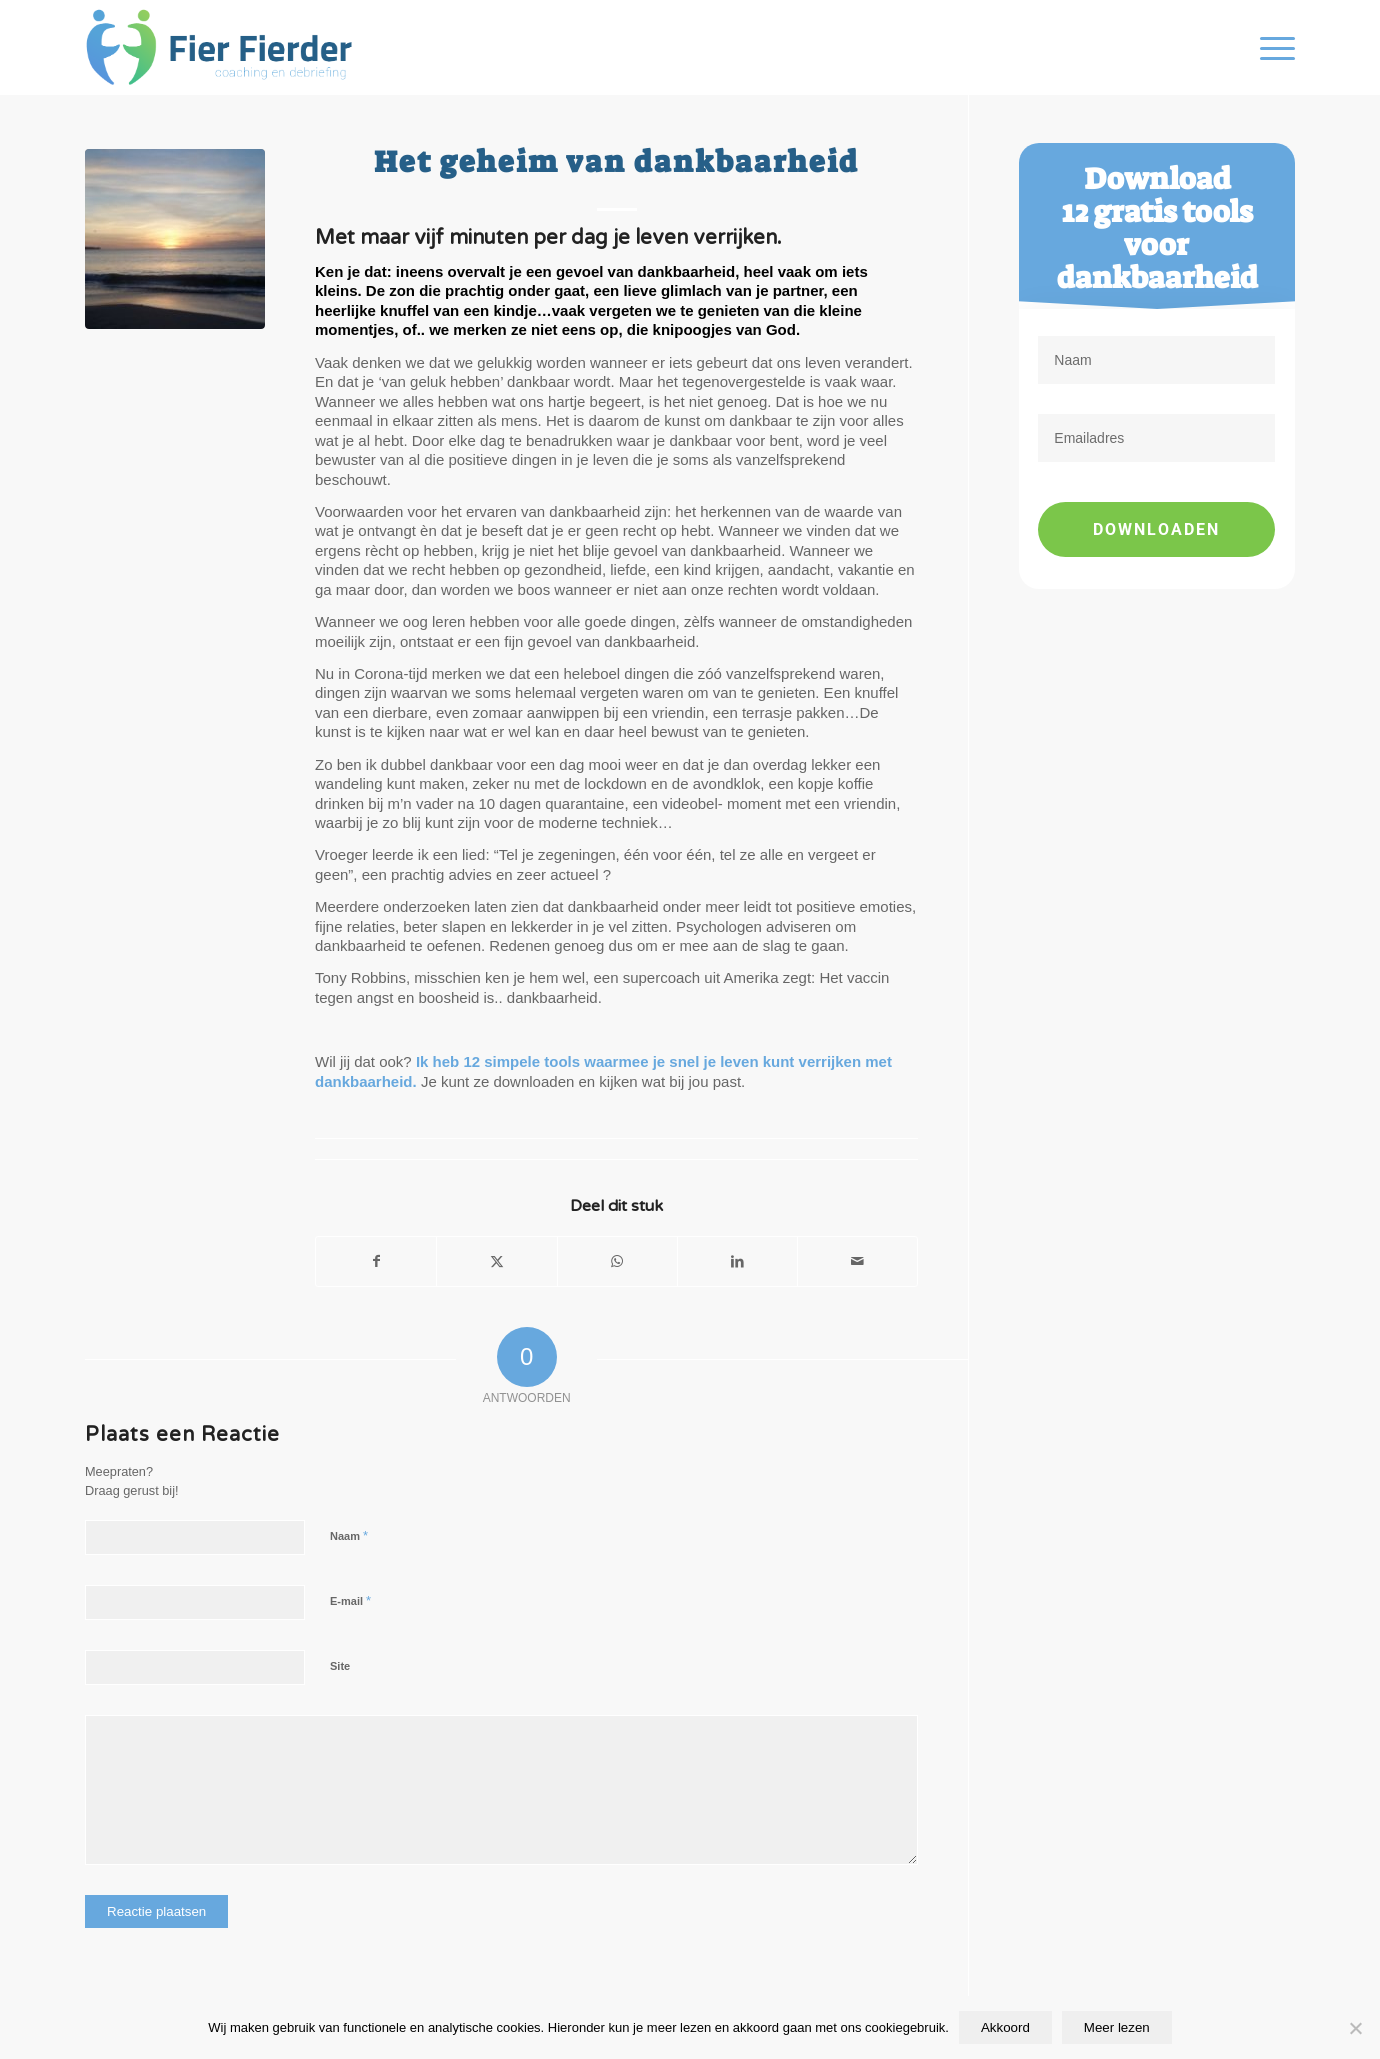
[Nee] (1355, 2028)
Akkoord (1005, 2027)
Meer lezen (1117, 2027)
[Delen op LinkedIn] (737, 1262)
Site (340, 1666)
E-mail (350, 1600)
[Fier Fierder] (226, 47)
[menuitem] (1271, 47)
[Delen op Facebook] (376, 1262)
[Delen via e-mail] (857, 1262)
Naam (349, 1535)
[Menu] (1271, 47)
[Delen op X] (496, 1262)
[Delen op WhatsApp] (617, 1262)
